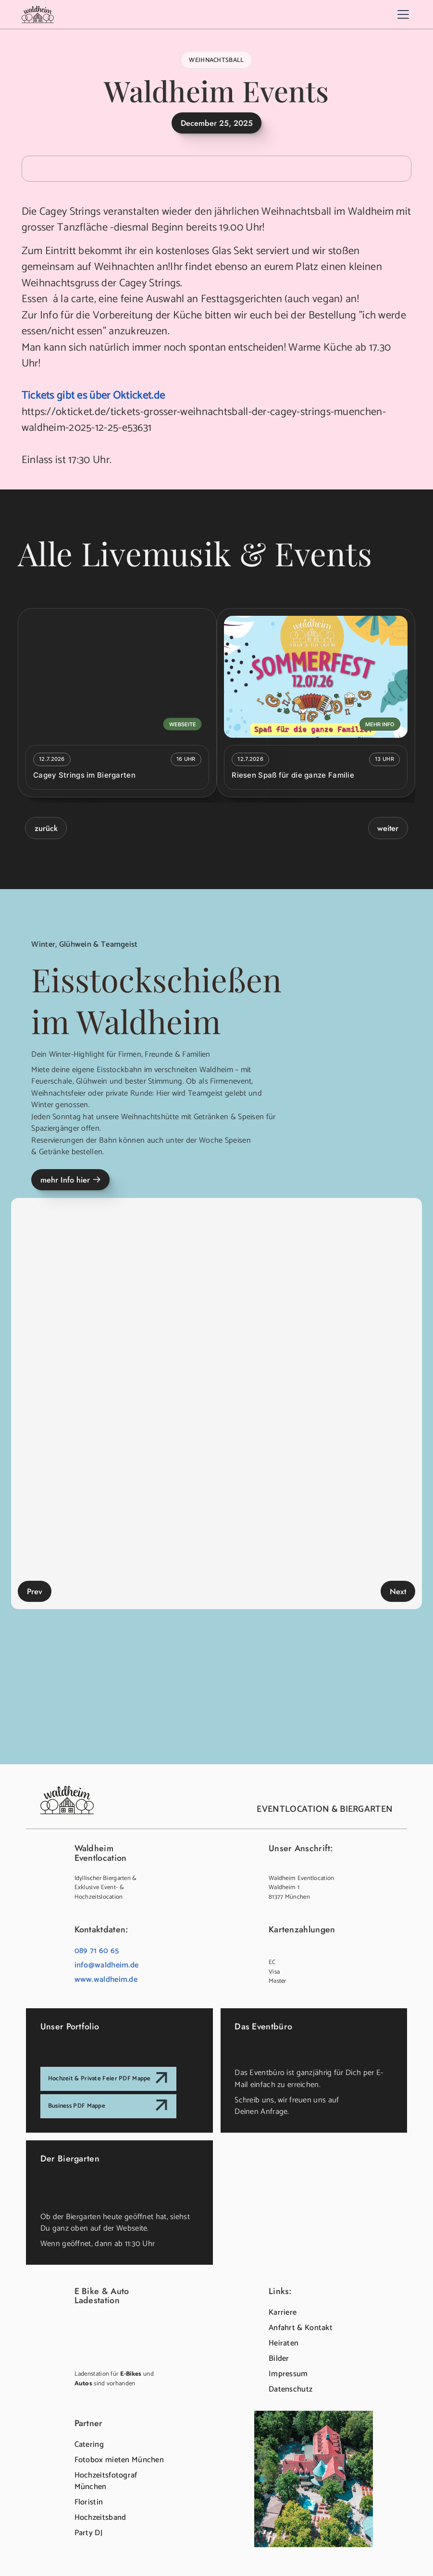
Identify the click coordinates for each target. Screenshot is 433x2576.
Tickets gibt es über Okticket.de (93, 395)
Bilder (279, 2358)
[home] (38, 14)
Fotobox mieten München (119, 2460)
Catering (89, 2444)
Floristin (88, 2502)
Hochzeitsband (100, 2517)
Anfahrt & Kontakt (301, 2327)
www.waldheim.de (105, 1979)
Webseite (182, 723)
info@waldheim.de (106, 1965)
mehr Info (380, 723)
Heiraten (283, 2343)
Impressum (288, 2374)
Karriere (283, 2312)
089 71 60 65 (96, 1950)
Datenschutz (290, 2389)
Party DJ (88, 2533)
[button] (401, 14)
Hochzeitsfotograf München (105, 2481)
